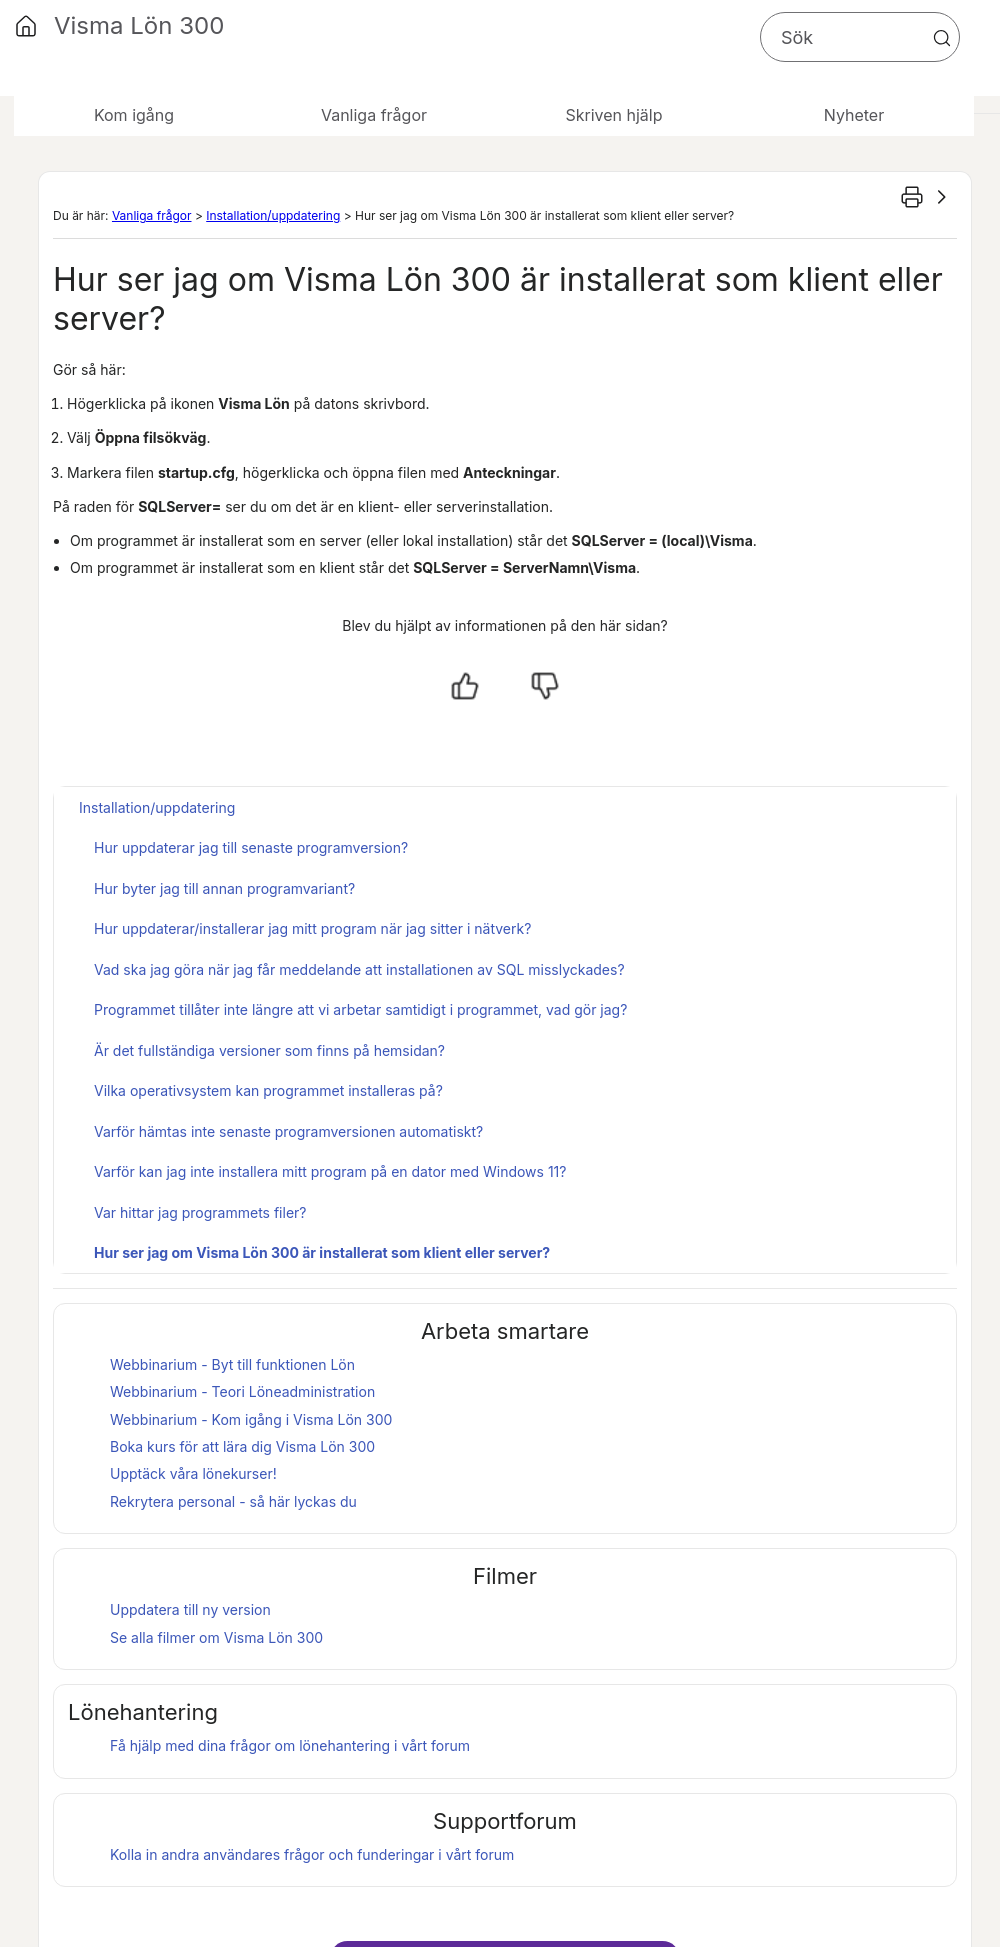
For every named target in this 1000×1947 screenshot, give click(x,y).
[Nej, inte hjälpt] (545, 686)
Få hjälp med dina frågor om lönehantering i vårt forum (290, 1745)
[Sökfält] (860, 37)
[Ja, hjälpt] (465, 686)
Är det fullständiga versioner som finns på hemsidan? (269, 1050)
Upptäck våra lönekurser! (193, 1473)
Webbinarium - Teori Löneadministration (242, 1391)
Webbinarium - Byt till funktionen (232, 1364)
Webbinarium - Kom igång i (251, 1419)
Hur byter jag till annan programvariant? (224, 888)
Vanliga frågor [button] (374, 115)
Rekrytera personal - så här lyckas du (233, 1501)
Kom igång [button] (134, 115)
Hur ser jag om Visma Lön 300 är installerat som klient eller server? (322, 1252)
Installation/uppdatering (273, 215)
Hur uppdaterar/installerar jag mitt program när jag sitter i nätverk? (312, 928)
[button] (942, 38)
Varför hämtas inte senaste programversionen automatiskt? (288, 1131)
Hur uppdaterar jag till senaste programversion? (251, 847)
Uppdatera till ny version (190, 1609)
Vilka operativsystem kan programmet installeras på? (268, 1090)
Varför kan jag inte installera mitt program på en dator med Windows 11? (330, 1171)
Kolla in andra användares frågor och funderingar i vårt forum (312, 1854)
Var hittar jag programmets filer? (200, 1212)
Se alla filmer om (216, 1637)
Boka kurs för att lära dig (242, 1446)
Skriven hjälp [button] (613, 115)
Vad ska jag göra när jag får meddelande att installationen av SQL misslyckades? (359, 969)
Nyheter (854, 115)
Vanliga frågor (152, 215)
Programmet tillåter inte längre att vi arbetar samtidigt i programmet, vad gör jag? (360, 1009)
